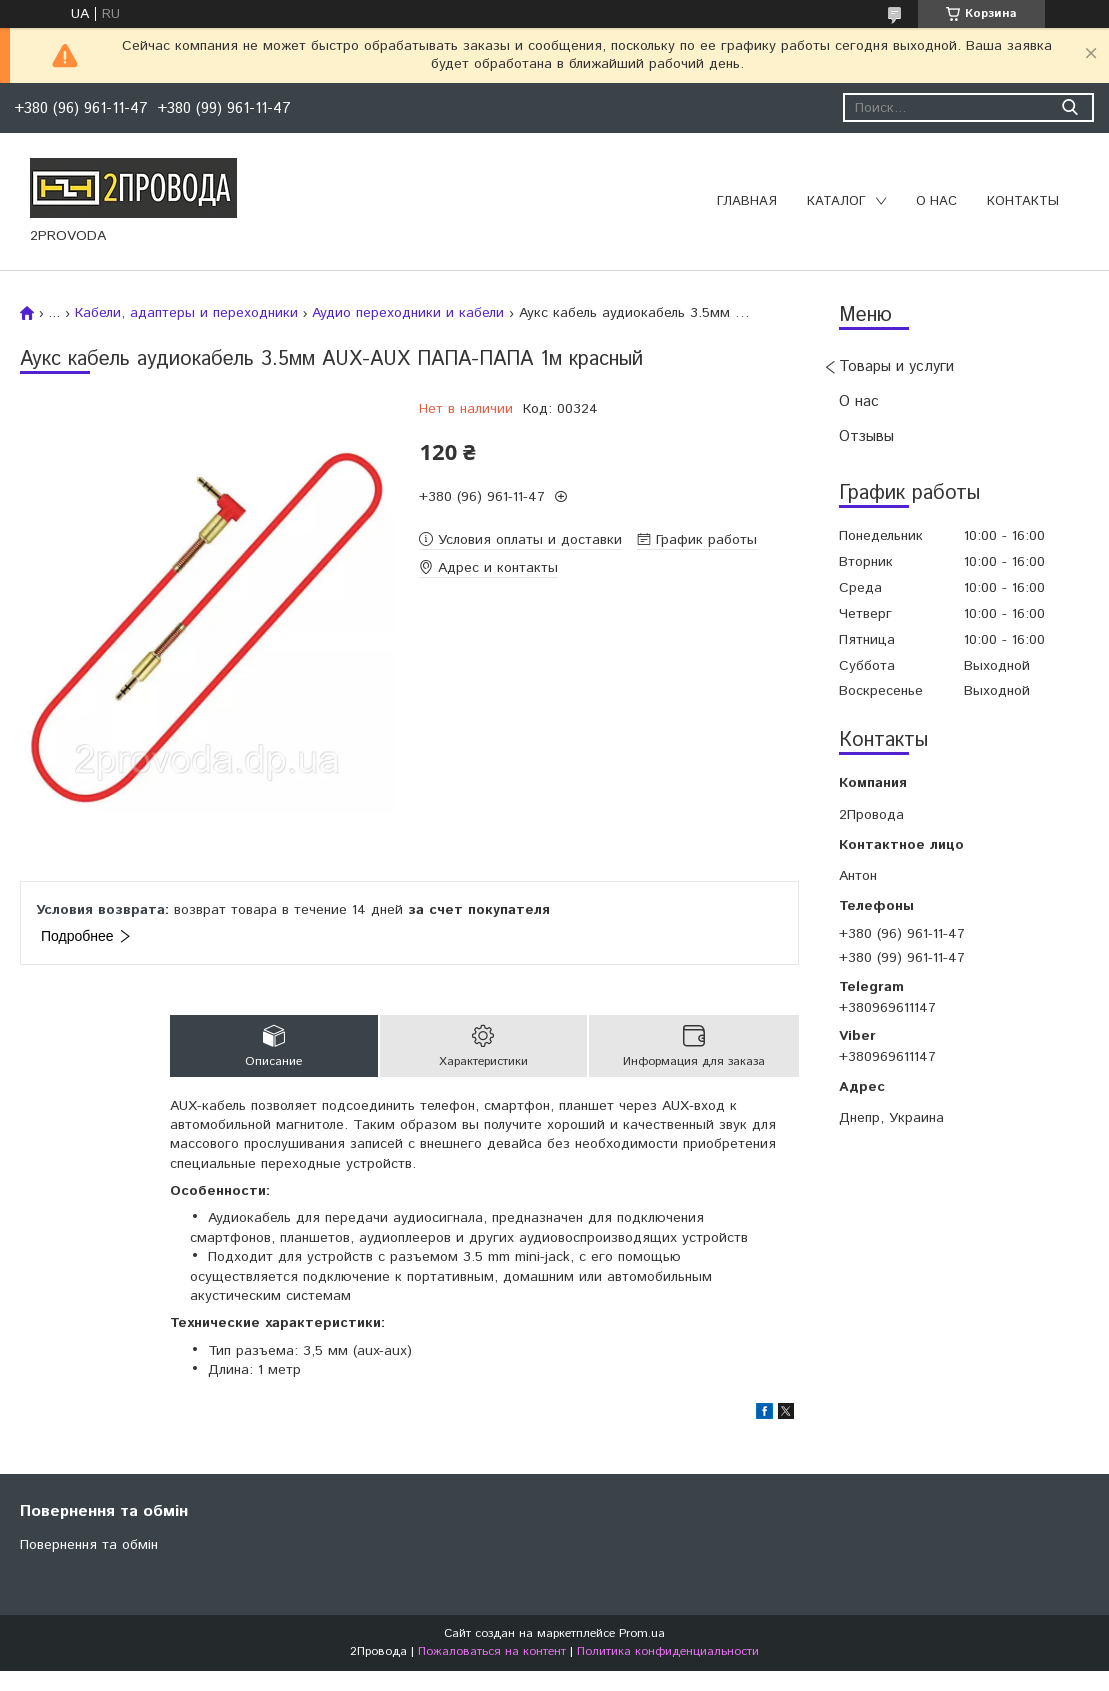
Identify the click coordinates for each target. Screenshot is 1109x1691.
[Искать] (1069, 107)
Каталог (836, 201)
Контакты (1023, 201)
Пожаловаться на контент (492, 1651)
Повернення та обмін (89, 1545)
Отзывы (866, 436)
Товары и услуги (896, 366)
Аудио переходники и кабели (408, 313)
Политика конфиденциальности (668, 1651)
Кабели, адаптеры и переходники (186, 313)
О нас (936, 201)
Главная (747, 201)
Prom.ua (642, 1633)
